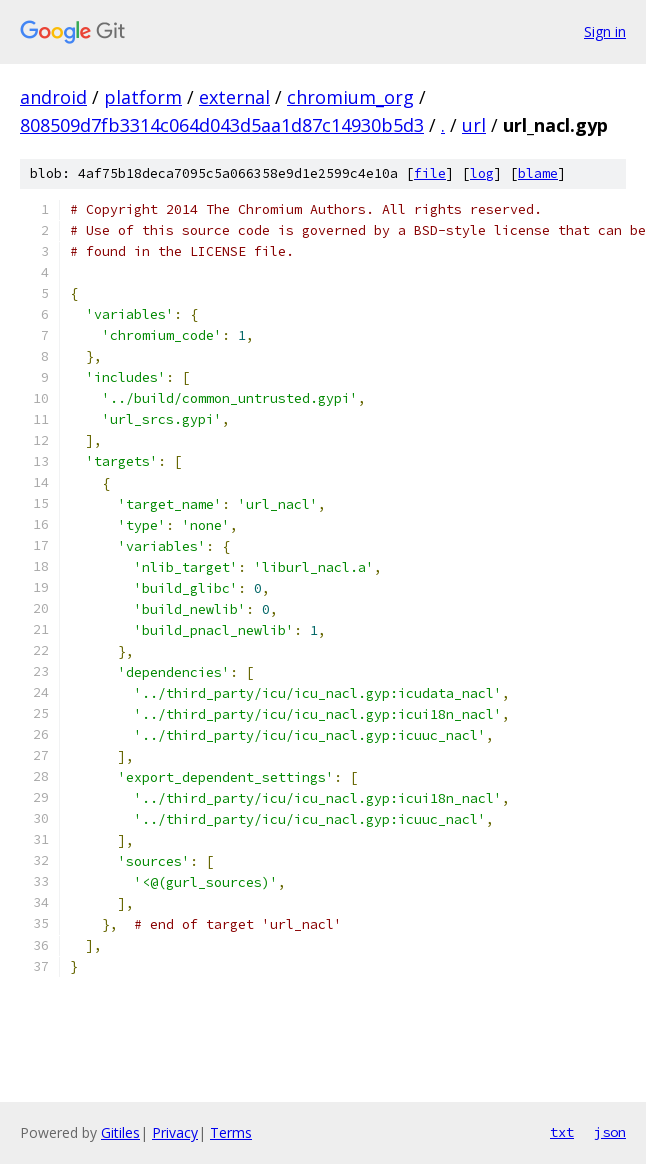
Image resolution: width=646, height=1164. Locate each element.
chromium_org (350, 97)
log (482, 173)
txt (562, 1132)
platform (143, 97)
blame (538, 173)
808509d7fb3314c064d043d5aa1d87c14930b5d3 (222, 125)
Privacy (175, 1132)
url (474, 125)
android (53, 97)
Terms (231, 1132)
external (234, 97)
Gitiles (120, 1132)
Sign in (605, 31)
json (610, 1132)
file (430, 173)
